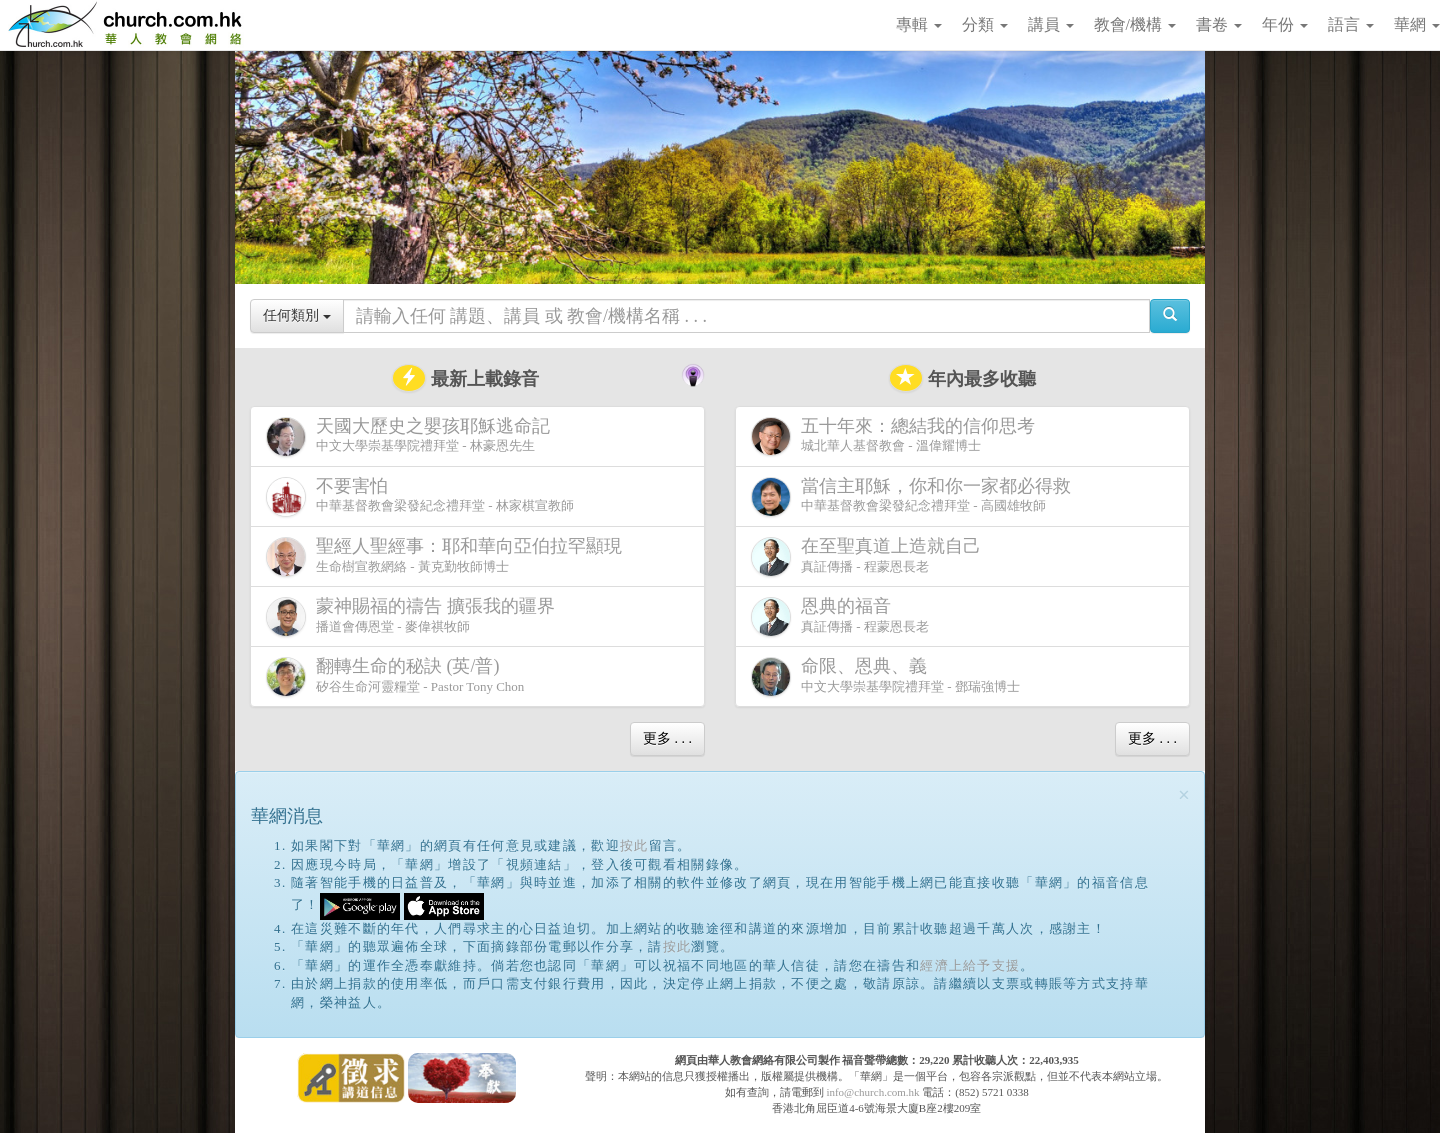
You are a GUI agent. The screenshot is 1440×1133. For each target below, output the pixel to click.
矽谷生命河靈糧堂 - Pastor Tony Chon (395, 676)
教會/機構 (1135, 24)
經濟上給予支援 (970, 965)
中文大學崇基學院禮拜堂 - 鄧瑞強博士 (885, 676)
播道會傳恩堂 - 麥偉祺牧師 (414, 616)
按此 (634, 845)
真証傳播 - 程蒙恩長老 (870, 556)
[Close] (1184, 795)
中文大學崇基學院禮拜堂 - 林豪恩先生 (412, 436)
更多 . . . (667, 738)
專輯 (919, 24)
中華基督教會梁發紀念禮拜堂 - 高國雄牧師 (915, 496)
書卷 (1219, 24)
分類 (985, 24)
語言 (1351, 24)
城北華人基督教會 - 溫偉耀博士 (897, 436)
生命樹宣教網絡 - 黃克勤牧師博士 (448, 556)
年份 (1285, 24)
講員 (1051, 24)
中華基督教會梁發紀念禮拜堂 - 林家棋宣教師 (420, 496)
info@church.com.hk (872, 1092)
